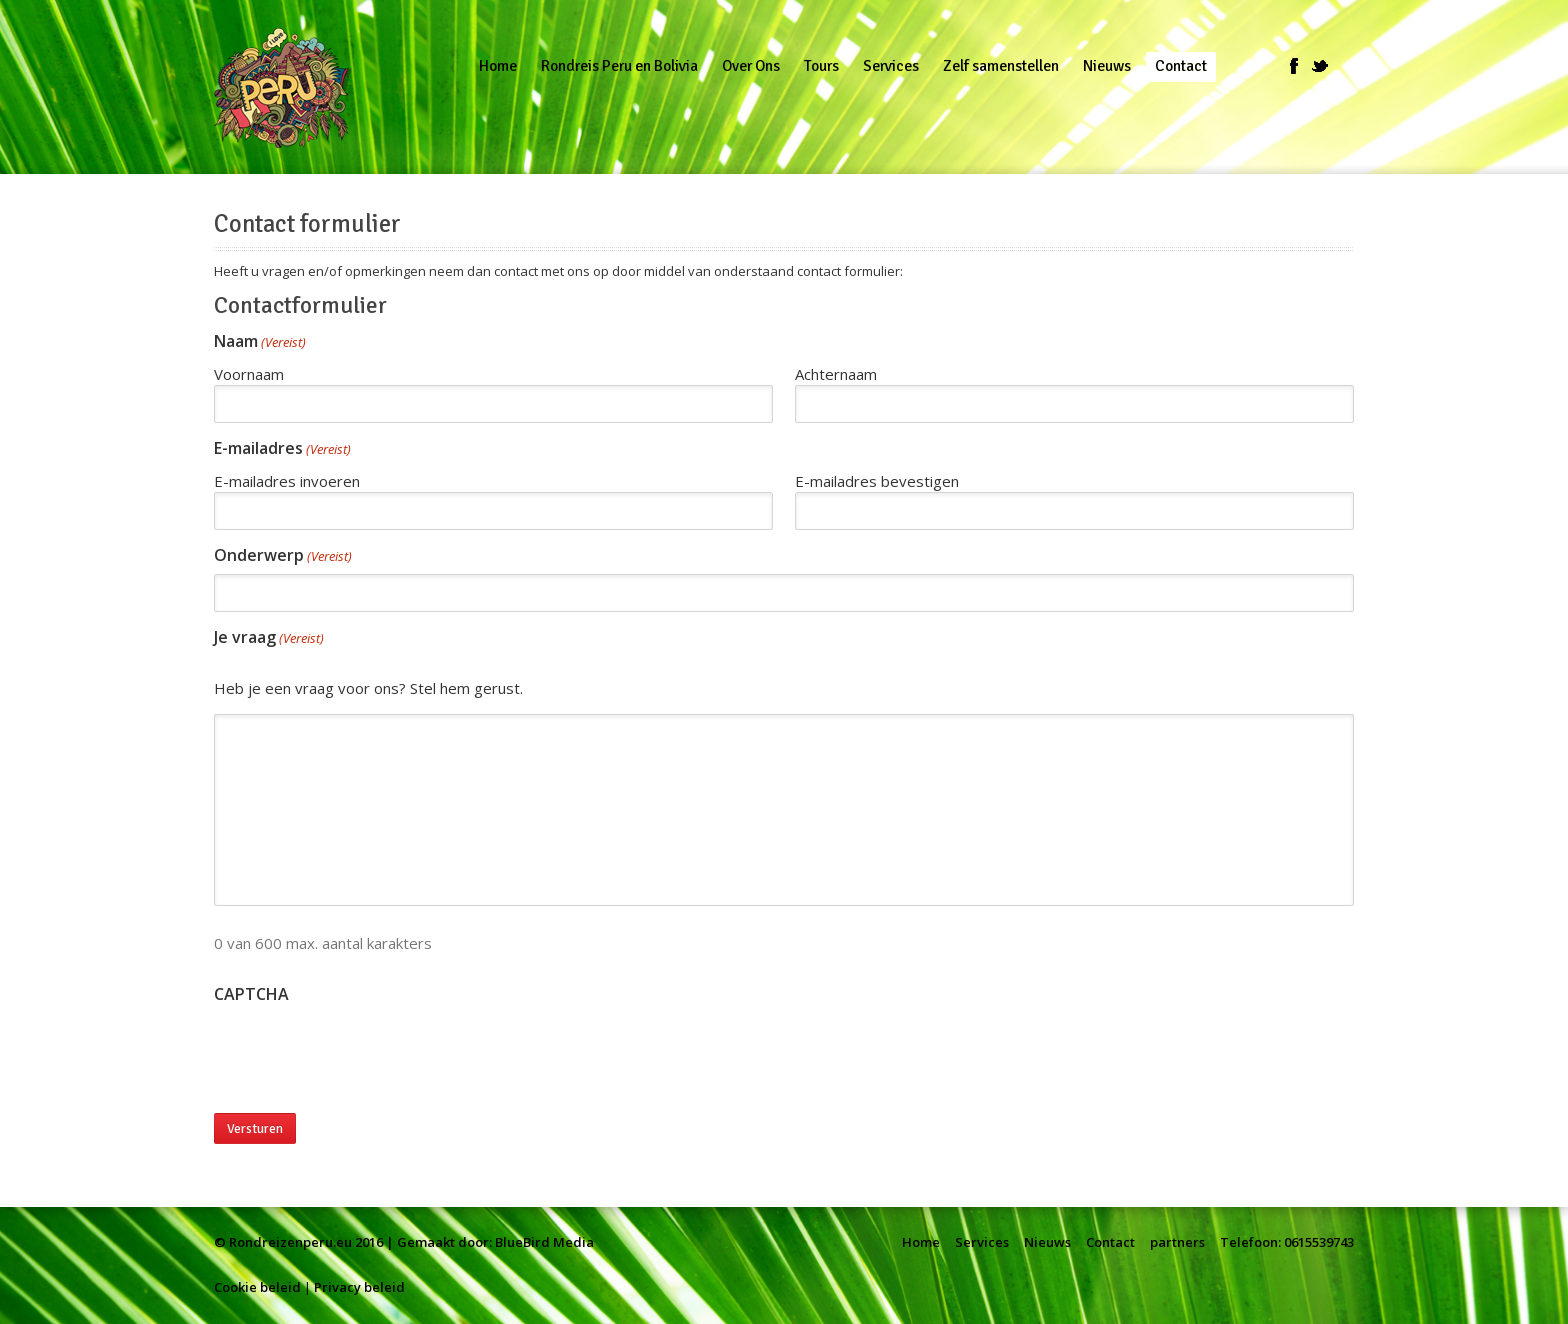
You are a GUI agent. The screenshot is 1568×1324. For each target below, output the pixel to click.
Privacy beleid (359, 1287)
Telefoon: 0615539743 (1287, 1242)
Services (982, 1242)
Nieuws (1047, 1242)
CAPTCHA (251, 995)
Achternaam (836, 374)
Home (921, 1242)
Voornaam (249, 374)
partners (1177, 1242)
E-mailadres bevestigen (877, 481)
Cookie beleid (257, 1287)
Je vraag (269, 638)
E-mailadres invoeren (287, 481)
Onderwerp (283, 556)
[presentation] (366, 1052)
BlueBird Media (544, 1242)
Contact (1110, 1242)
